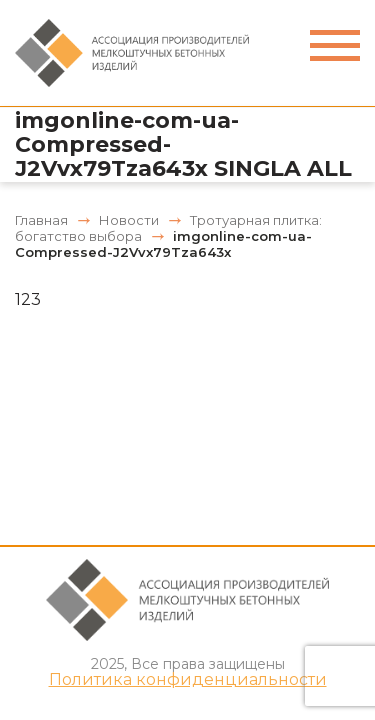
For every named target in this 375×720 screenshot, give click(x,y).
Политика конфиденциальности (188, 680)
